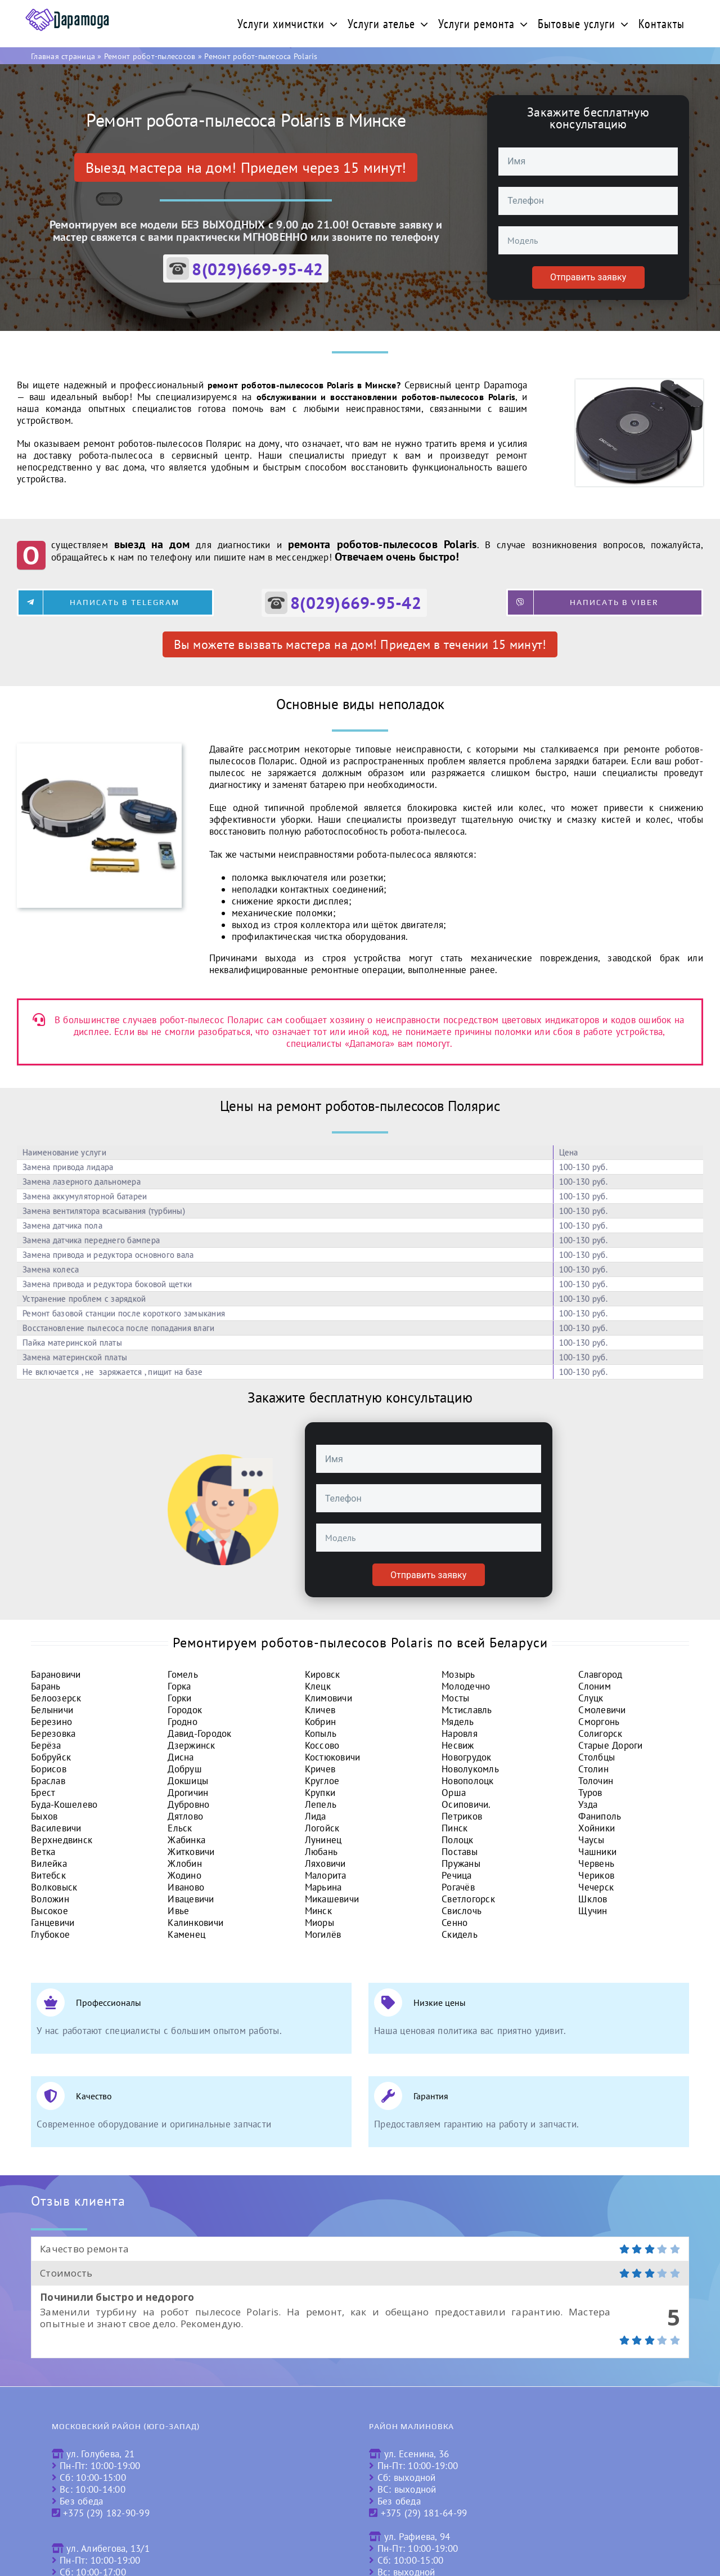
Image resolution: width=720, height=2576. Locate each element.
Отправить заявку (588, 277)
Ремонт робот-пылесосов (150, 56)
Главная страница (63, 56)
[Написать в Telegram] (115, 602)
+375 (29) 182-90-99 (106, 2513)
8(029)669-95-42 (257, 269)
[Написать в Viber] (604, 602)
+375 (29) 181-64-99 (424, 2513)
